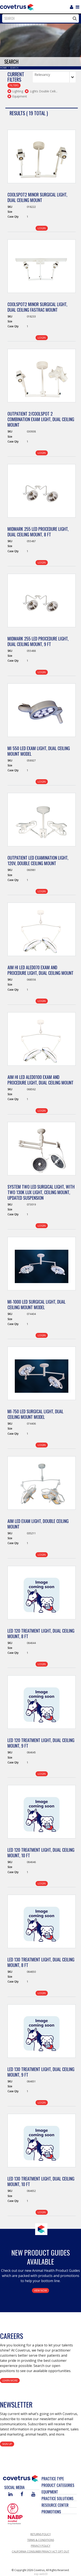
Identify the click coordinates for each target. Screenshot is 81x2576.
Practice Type (53, 2478)
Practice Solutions (58, 2498)
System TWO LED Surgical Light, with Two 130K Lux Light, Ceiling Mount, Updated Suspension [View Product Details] (41, 1192)
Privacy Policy (40, 2546)
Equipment (50, 2492)
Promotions (51, 2511)
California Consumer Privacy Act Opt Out (40, 2551)
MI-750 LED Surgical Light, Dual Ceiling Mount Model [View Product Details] (35, 1414)
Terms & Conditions (40, 2540)
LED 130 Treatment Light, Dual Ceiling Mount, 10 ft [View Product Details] (41, 2181)
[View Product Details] (41, 158)
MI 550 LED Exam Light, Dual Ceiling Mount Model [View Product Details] (39, 751)
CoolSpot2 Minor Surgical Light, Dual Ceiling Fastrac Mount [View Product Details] (37, 307)
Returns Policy (40, 2534)
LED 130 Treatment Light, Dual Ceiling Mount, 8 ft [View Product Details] (41, 1962)
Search (14, 67)
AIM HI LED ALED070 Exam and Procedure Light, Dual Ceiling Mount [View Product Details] (41, 970)
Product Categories (58, 2485)
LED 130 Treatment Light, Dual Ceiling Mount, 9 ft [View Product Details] (41, 2072)
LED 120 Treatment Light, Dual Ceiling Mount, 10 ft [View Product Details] (41, 1853)
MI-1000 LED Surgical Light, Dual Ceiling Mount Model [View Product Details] (37, 1304)
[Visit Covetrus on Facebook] (22, 2494)
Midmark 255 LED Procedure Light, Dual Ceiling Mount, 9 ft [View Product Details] (38, 641)
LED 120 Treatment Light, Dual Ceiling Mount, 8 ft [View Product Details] (41, 1633)
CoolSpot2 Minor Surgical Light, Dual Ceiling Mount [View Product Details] (37, 197)
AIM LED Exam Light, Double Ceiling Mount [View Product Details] (38, 1524)
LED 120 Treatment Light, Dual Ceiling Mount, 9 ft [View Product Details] (41, 1743)
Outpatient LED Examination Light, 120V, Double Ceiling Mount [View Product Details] (38, 860)
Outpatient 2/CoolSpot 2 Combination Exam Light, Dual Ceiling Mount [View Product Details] (41, 419)
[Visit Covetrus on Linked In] (10, 2494)
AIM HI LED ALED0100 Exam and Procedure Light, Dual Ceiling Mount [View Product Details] (41, 1080)
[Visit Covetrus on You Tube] (33, 2494)
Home (4, 67)
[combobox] (39, 18)
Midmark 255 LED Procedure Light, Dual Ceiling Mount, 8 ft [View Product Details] (38, 532)
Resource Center (55, 2505)
